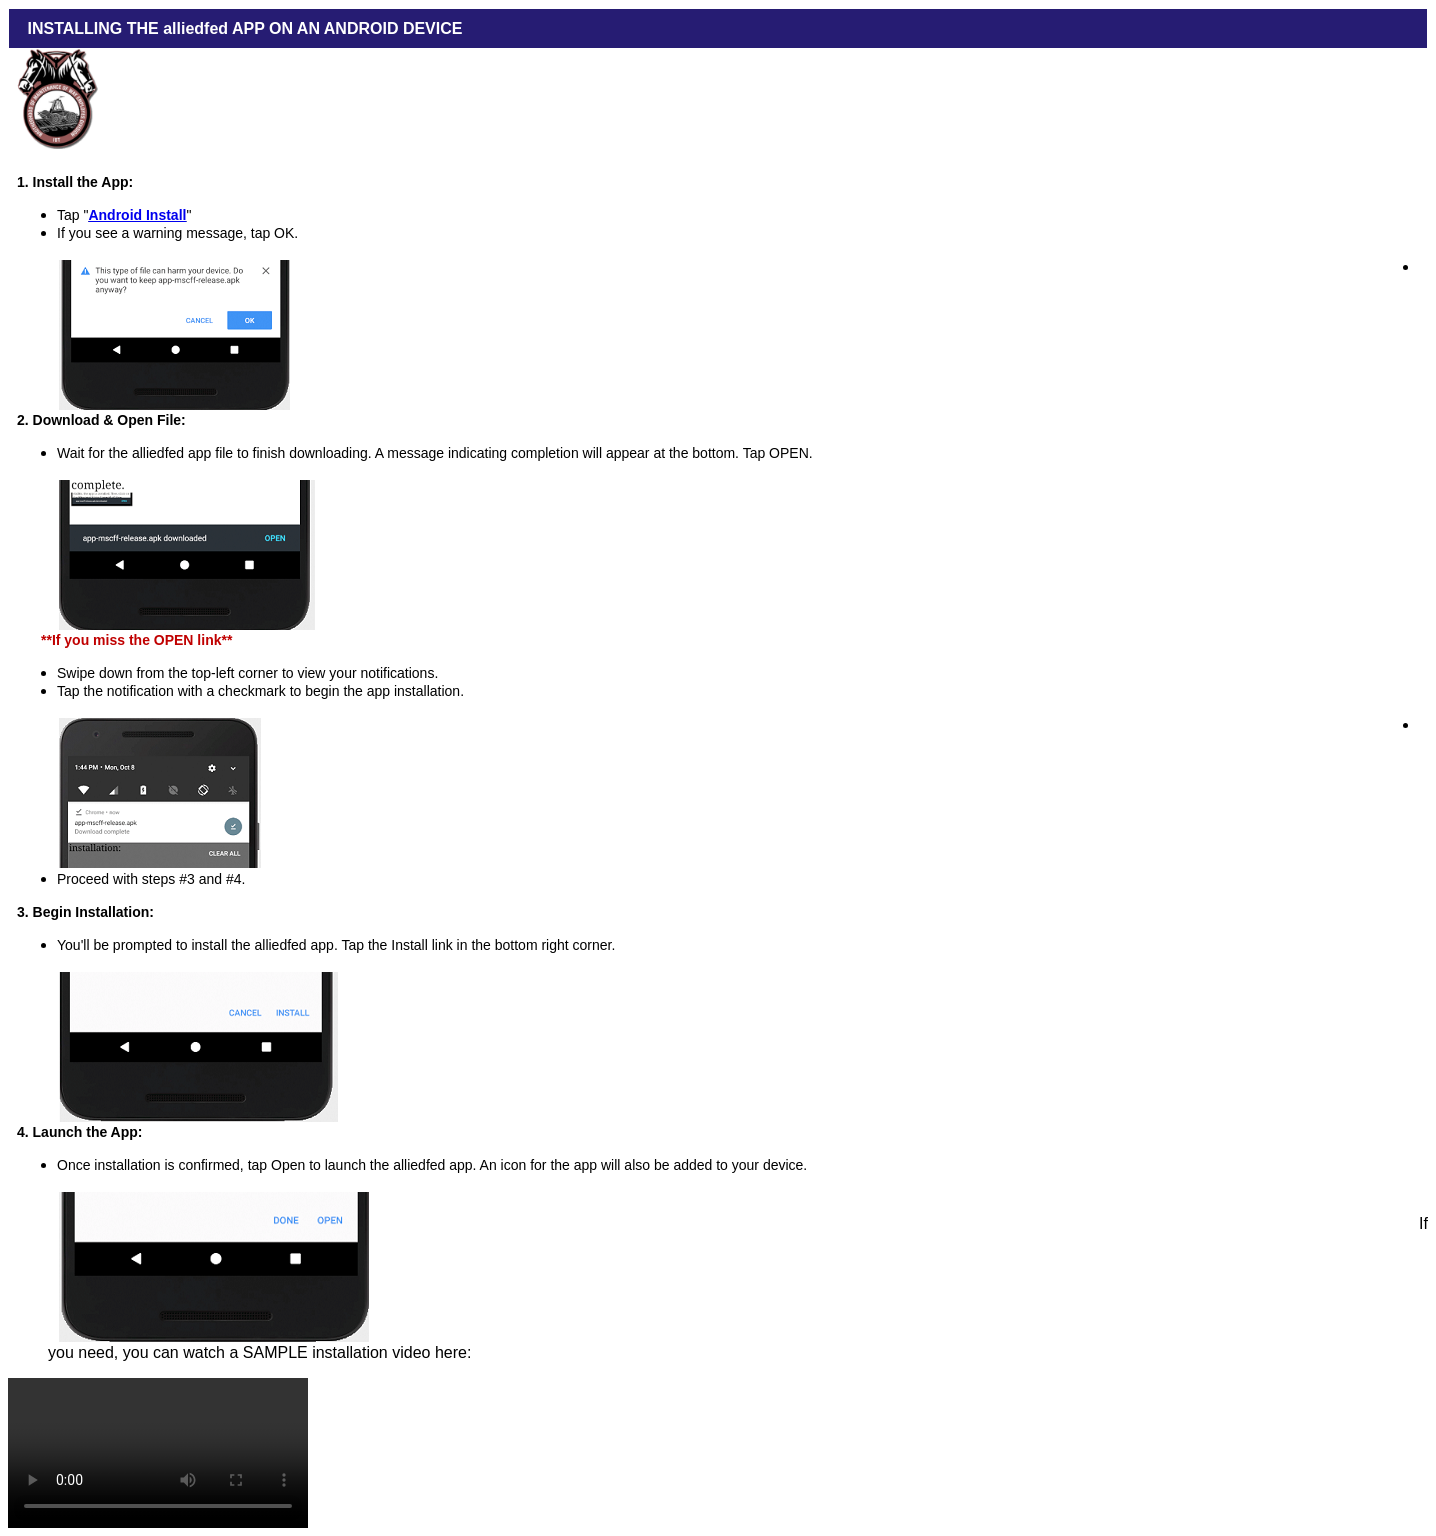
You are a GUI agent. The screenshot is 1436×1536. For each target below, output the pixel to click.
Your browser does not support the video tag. (158, 1453)
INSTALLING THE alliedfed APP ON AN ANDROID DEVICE (240, 28)
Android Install (137, 215)
